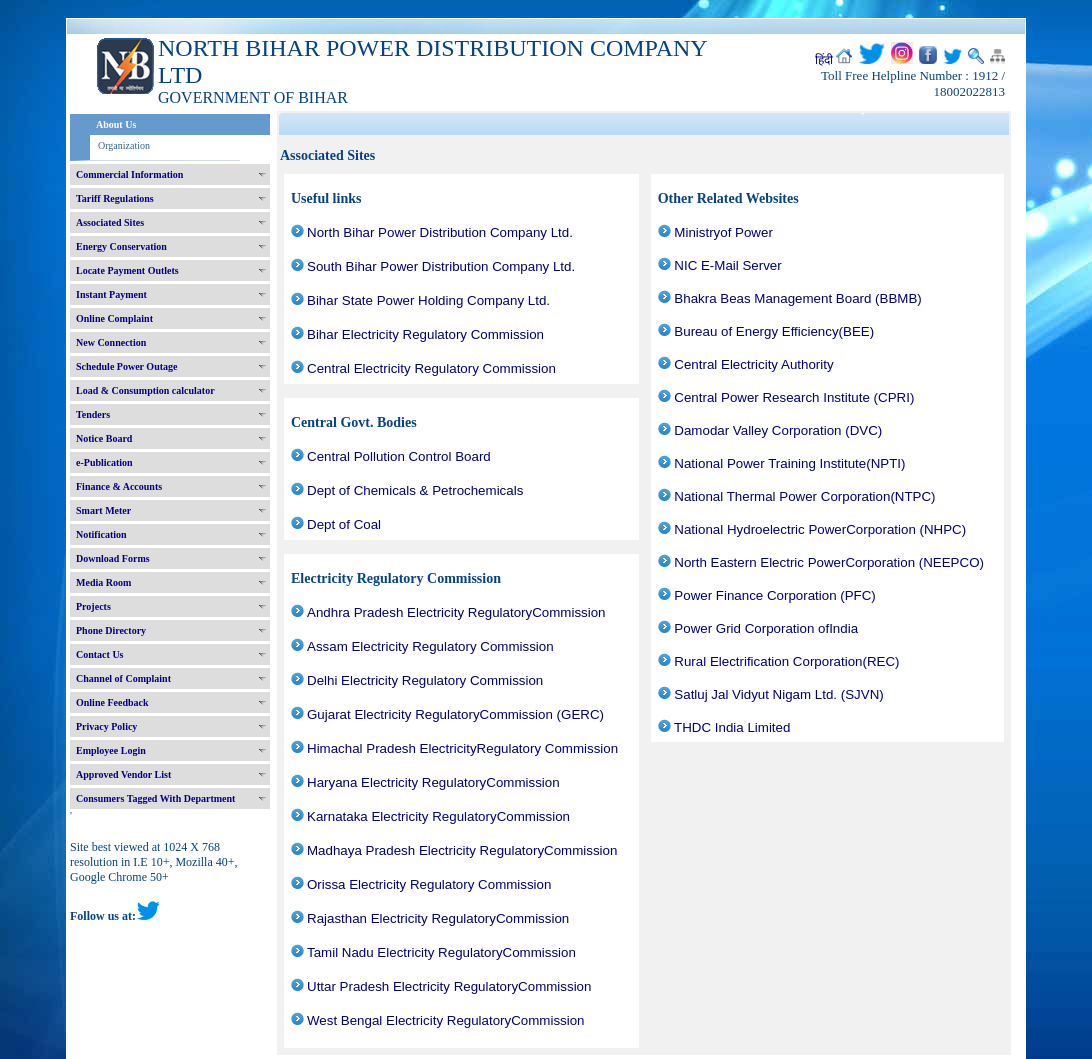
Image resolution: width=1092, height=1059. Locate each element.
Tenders (93, 414)
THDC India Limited (732, 727)
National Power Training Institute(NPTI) (789, 463)
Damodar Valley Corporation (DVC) (778, 430)
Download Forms (113, 558)
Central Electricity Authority (753, 364)
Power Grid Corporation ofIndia (766, 628)
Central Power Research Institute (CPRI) (794, 397)
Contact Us (100, 654)
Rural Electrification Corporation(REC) (786, 661)
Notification (101, 534)
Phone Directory (111, 630)
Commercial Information (129, 174)
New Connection (111, 342)
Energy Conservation (121, 246)
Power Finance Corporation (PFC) (774, 595)
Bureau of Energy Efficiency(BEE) (774, 331)
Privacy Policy (106, 726)
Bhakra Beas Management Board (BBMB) (797, 298)
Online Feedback (112, 702)
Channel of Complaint (123, 678)
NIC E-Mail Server (727, 265)
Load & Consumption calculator (145, 390)
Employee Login (111, 750)
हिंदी (824, 60)
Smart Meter (103, 510)
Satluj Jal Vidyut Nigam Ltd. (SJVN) (778, 694)
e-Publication (104, 462)
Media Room (103, 582)
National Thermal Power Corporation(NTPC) (804, 496)
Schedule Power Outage (126, 366)
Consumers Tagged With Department (155, 798)
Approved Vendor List (123, 774)
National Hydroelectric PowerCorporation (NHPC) (820, 529)
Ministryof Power (723, 232)
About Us (116, 124)
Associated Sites (110, 222)
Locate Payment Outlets (127, 270)
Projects (93, 606)
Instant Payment (111, 294)
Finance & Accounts (119, 486)
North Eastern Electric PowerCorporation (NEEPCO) (829, 562)
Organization (124, 145)
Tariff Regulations (115, 198)
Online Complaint (114, 318)
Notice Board (104, 438)
